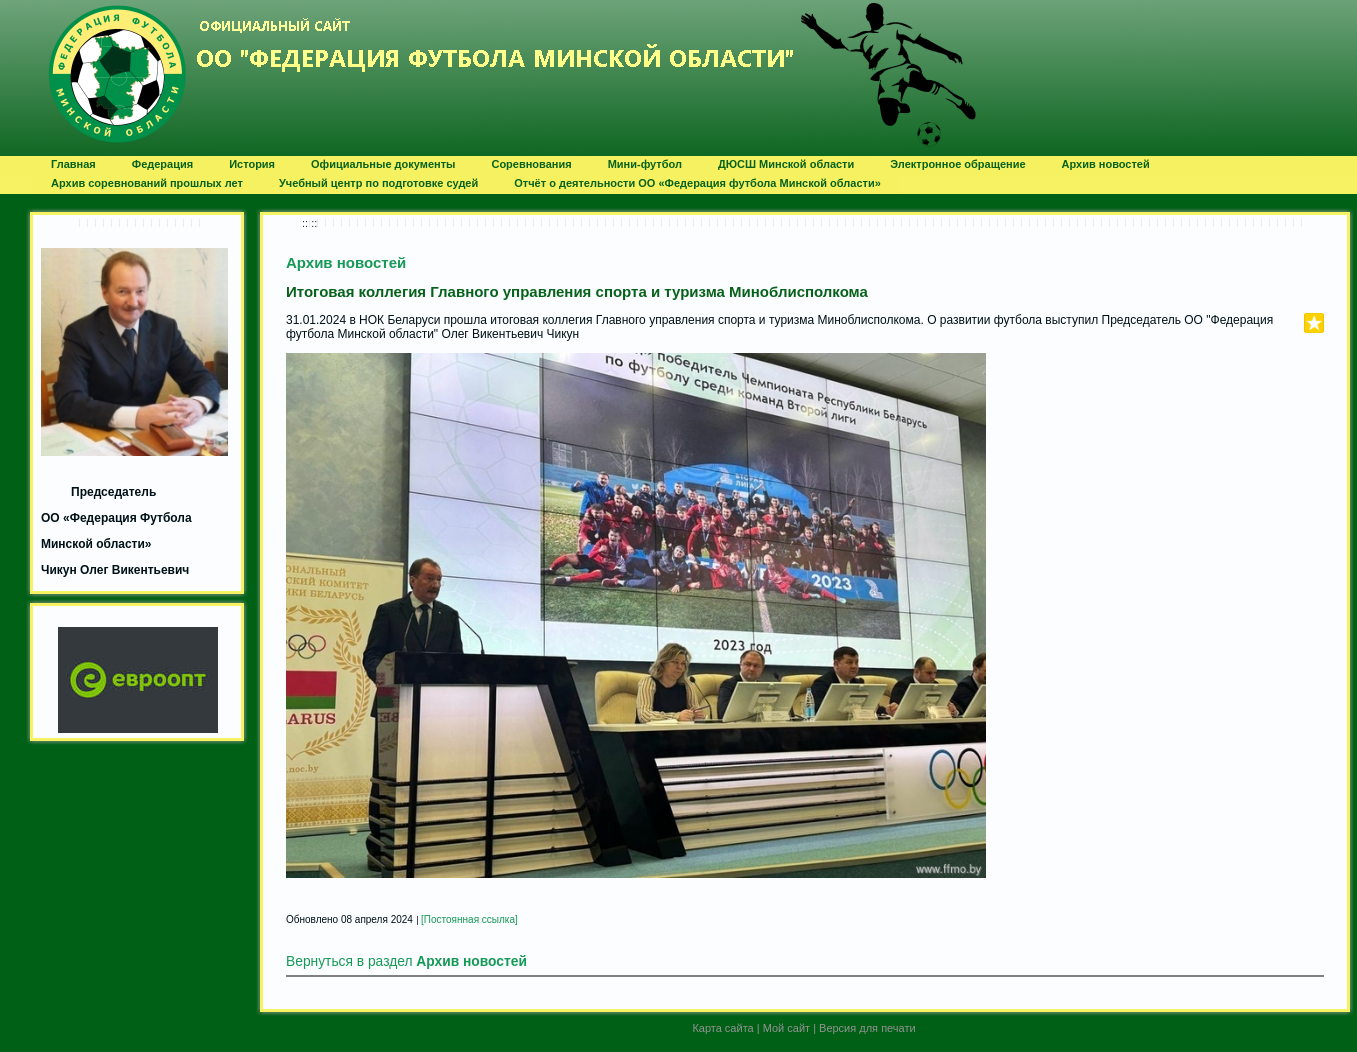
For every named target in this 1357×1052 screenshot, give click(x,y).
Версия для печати (867, 1028)
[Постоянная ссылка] (469, 919)
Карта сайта (722, 1028)
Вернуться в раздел (406, 961)
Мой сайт (786, 1028)
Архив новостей (346, 262)
